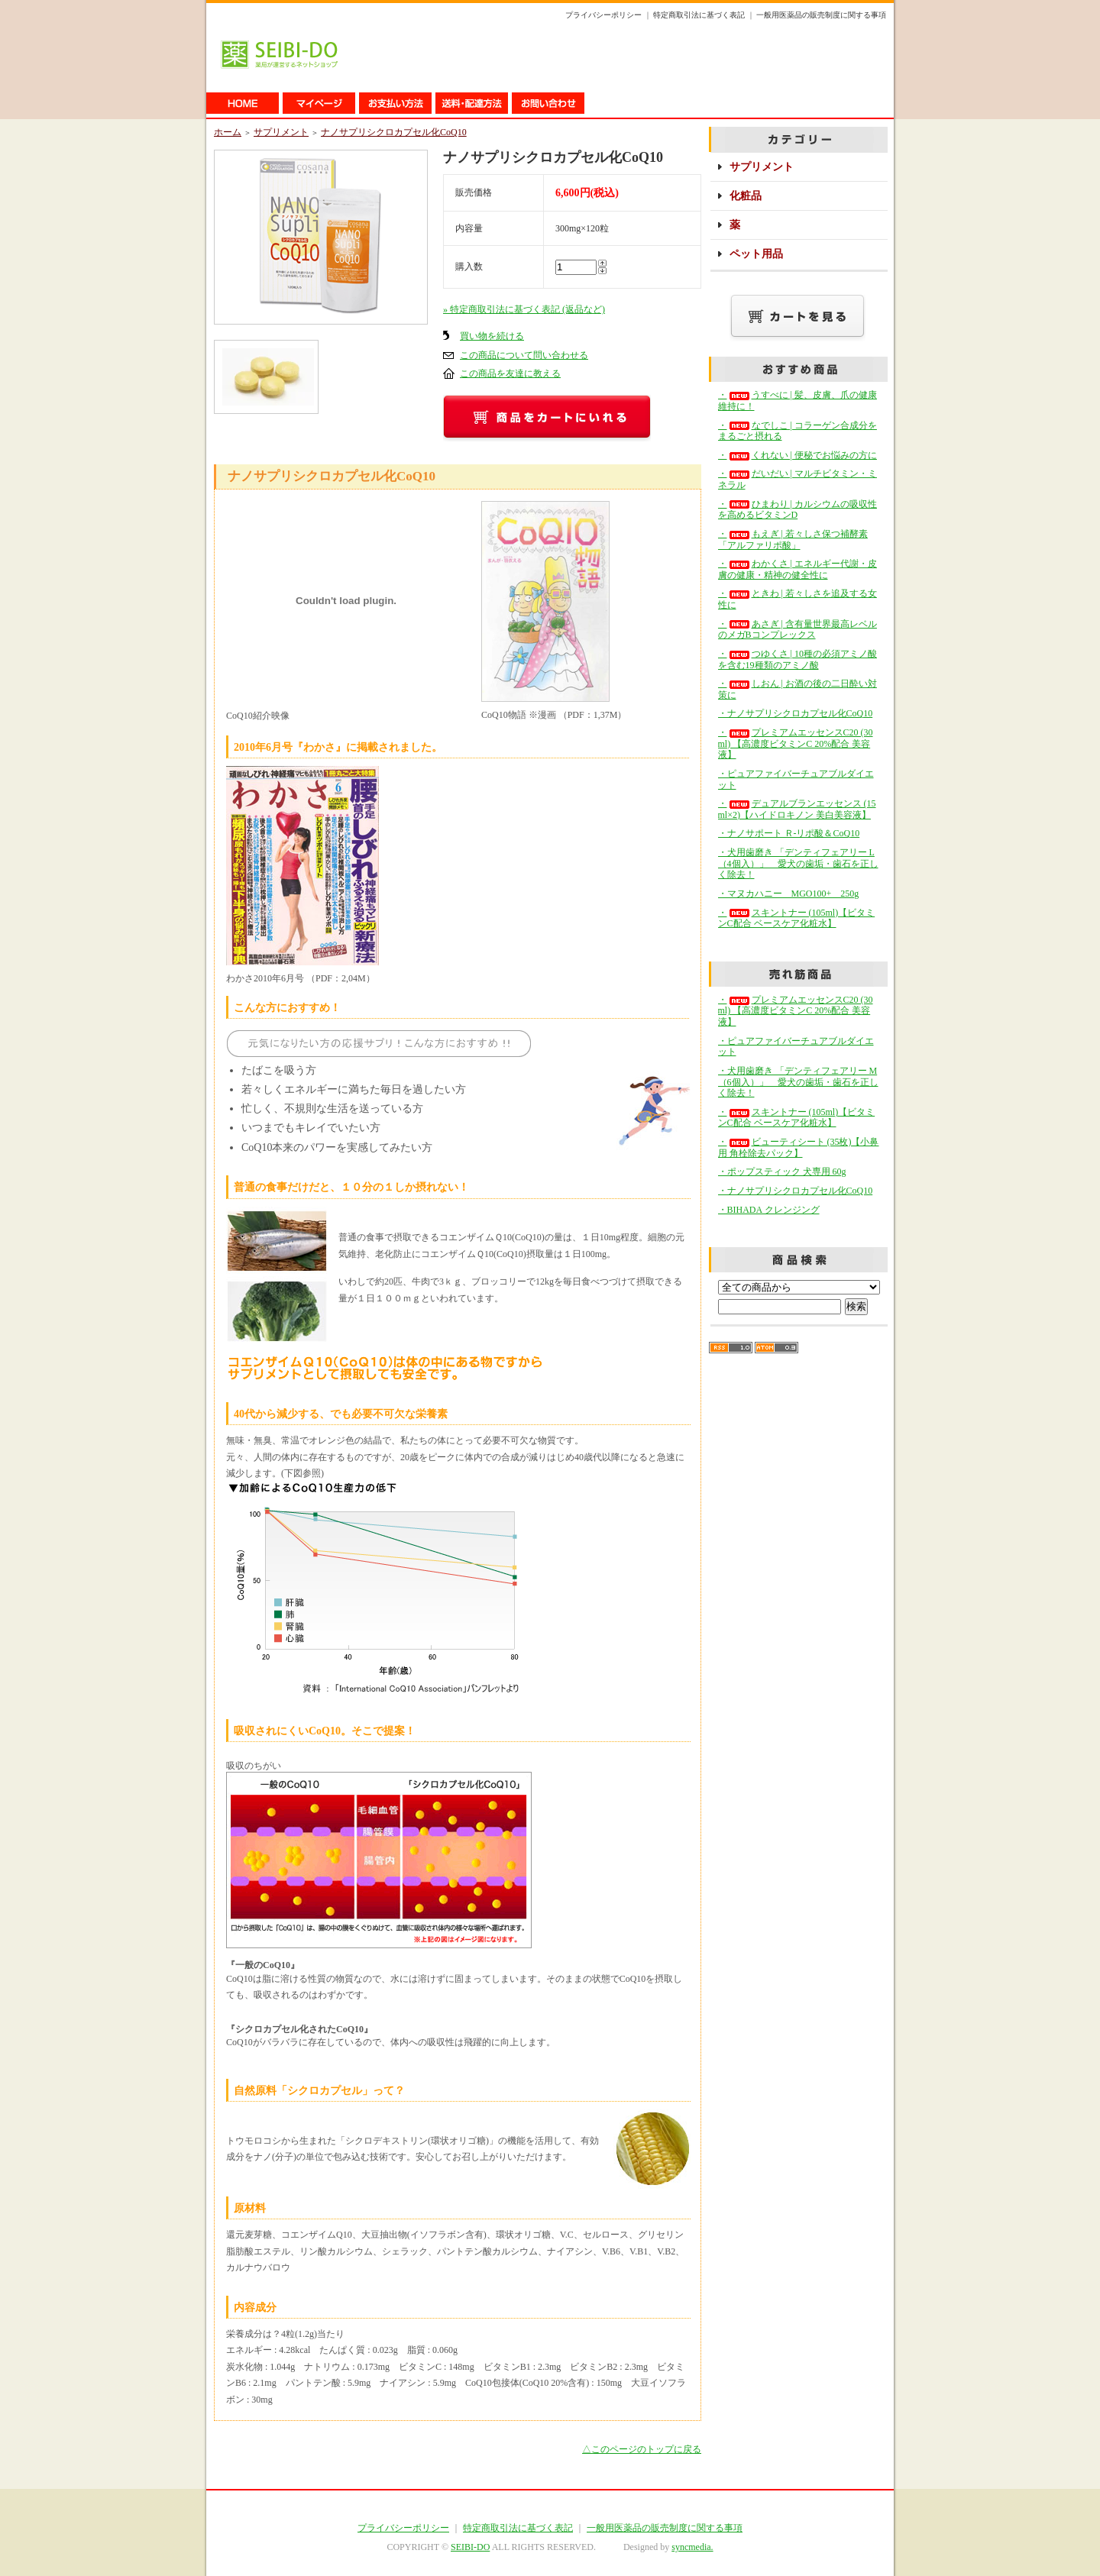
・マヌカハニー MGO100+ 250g (788, 893)
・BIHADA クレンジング (769, 1209)
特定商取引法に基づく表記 (699, 15)
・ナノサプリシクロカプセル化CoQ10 (795, 713)
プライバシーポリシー (603, 15)
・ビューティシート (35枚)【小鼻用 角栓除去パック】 (798, 1147)
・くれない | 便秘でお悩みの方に (797, 455)
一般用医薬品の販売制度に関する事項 (821, 15)
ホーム (227, 132)
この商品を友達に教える (510, 373)
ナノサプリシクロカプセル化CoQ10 (394, 132)
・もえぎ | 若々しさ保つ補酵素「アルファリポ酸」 (793, 539)
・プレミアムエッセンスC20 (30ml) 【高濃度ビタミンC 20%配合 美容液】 (795, 743)
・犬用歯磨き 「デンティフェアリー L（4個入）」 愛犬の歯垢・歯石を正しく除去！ (798, 863)
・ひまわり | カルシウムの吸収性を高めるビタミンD (797, 510)
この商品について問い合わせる (524, 355)
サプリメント (281, 132)
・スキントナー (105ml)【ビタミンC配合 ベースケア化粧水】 (796, 918)
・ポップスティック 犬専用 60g (782, 1171)
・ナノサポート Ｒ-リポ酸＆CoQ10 (789, 833)
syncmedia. (692, 2547)
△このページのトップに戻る (641, 2449)
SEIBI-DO (470, 2547)
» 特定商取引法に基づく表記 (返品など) (524, 309)
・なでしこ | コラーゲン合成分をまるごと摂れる (797, 431)
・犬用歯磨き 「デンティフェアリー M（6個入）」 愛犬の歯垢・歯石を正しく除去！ (798, 1081)
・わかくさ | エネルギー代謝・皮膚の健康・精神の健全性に (797, 569)
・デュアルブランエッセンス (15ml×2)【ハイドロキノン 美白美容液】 (797, 809)
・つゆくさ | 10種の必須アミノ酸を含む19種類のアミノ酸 (797, 659)
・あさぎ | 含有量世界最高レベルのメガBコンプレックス (797, 630)
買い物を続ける (492, 336)
